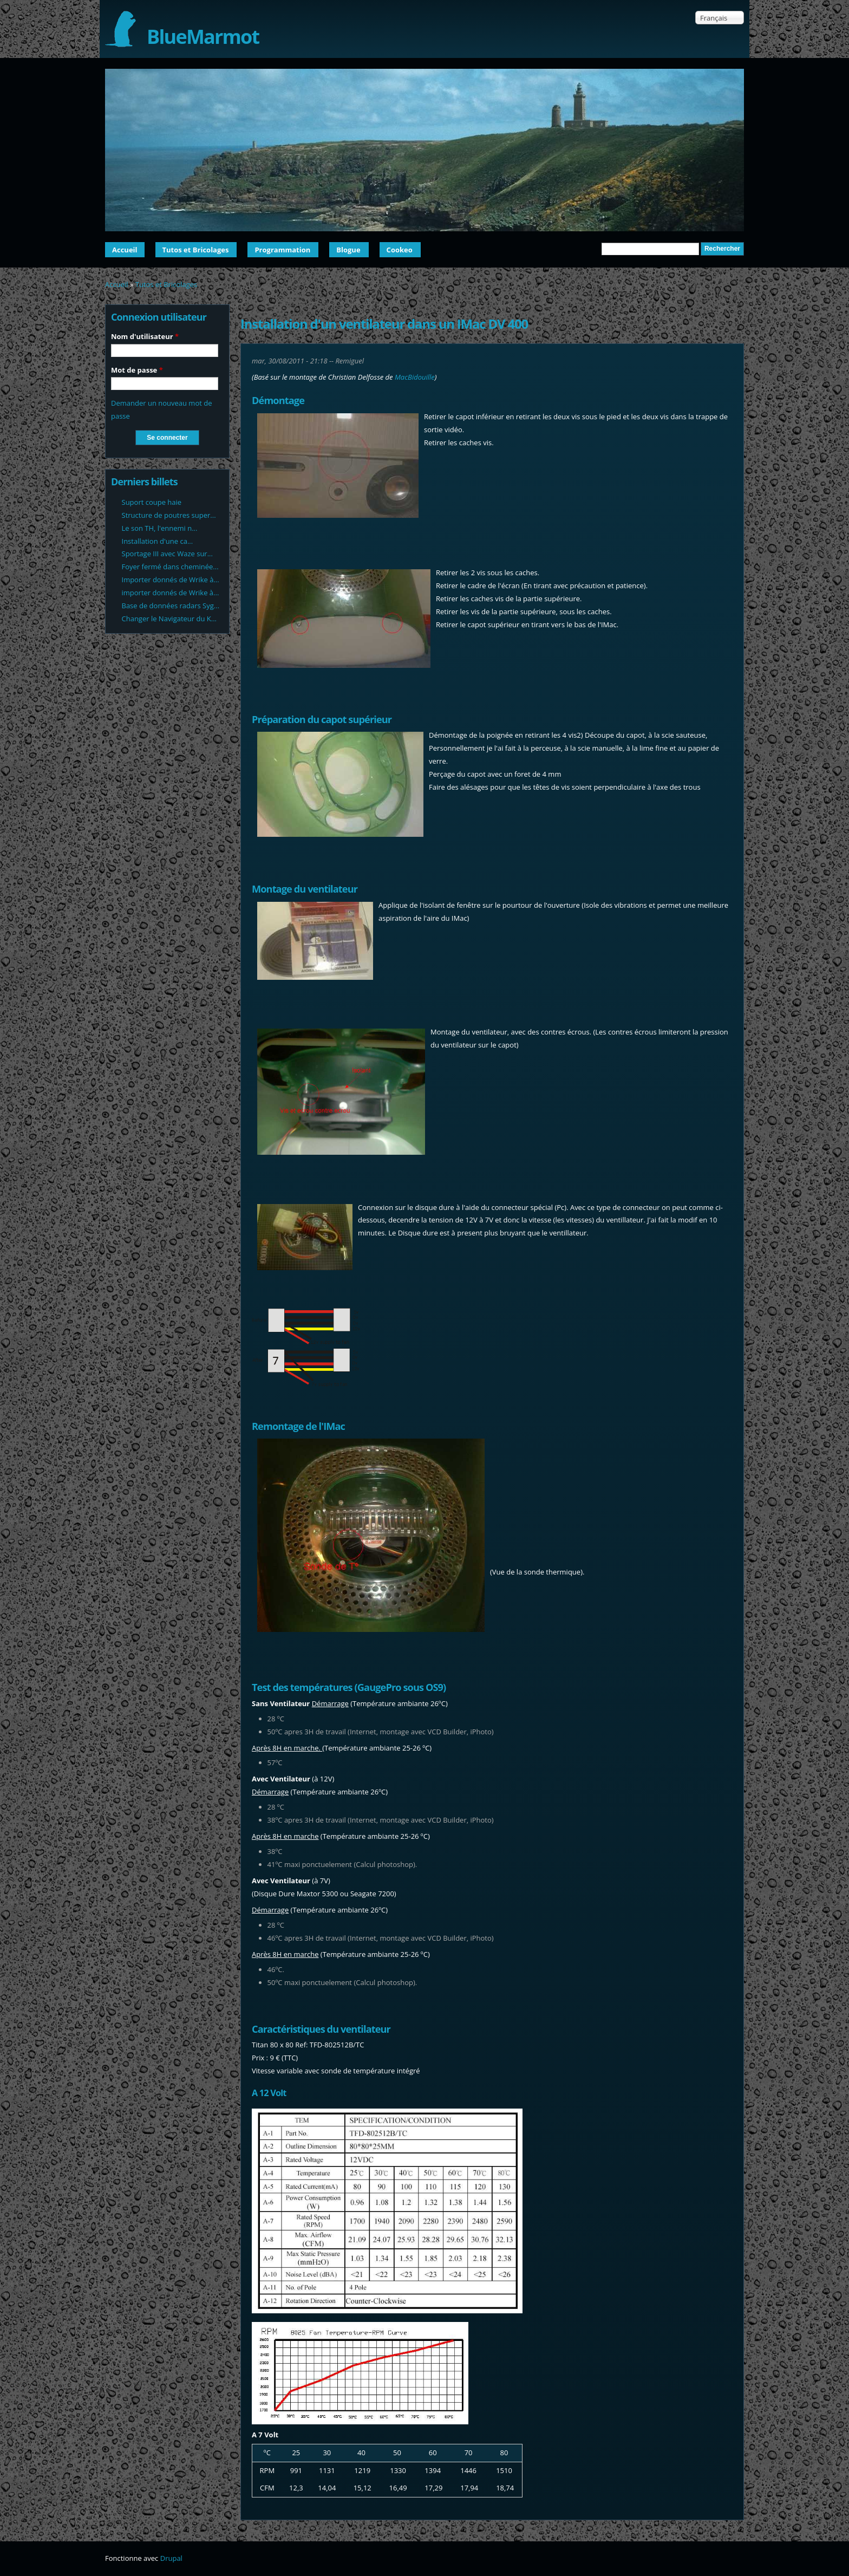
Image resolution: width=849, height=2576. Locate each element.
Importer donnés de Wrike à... (170, 579)
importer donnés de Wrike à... (170, 592)
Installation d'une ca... (157, 541)
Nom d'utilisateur (145, 336)
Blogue (348, 250)
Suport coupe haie (152, 502)
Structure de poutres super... (169, 515)
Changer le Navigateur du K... (169, 618)
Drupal (171, 2558)
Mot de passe (137, 370)
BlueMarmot (203, 36)
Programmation (282, 250)
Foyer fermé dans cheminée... (170, 566)
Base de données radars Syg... (171, 605)
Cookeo (400, 250)
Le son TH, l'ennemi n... (160, 528)
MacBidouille (415, 377)
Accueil (125, 250)
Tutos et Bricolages (195, 250)
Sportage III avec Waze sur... (167, 553)
